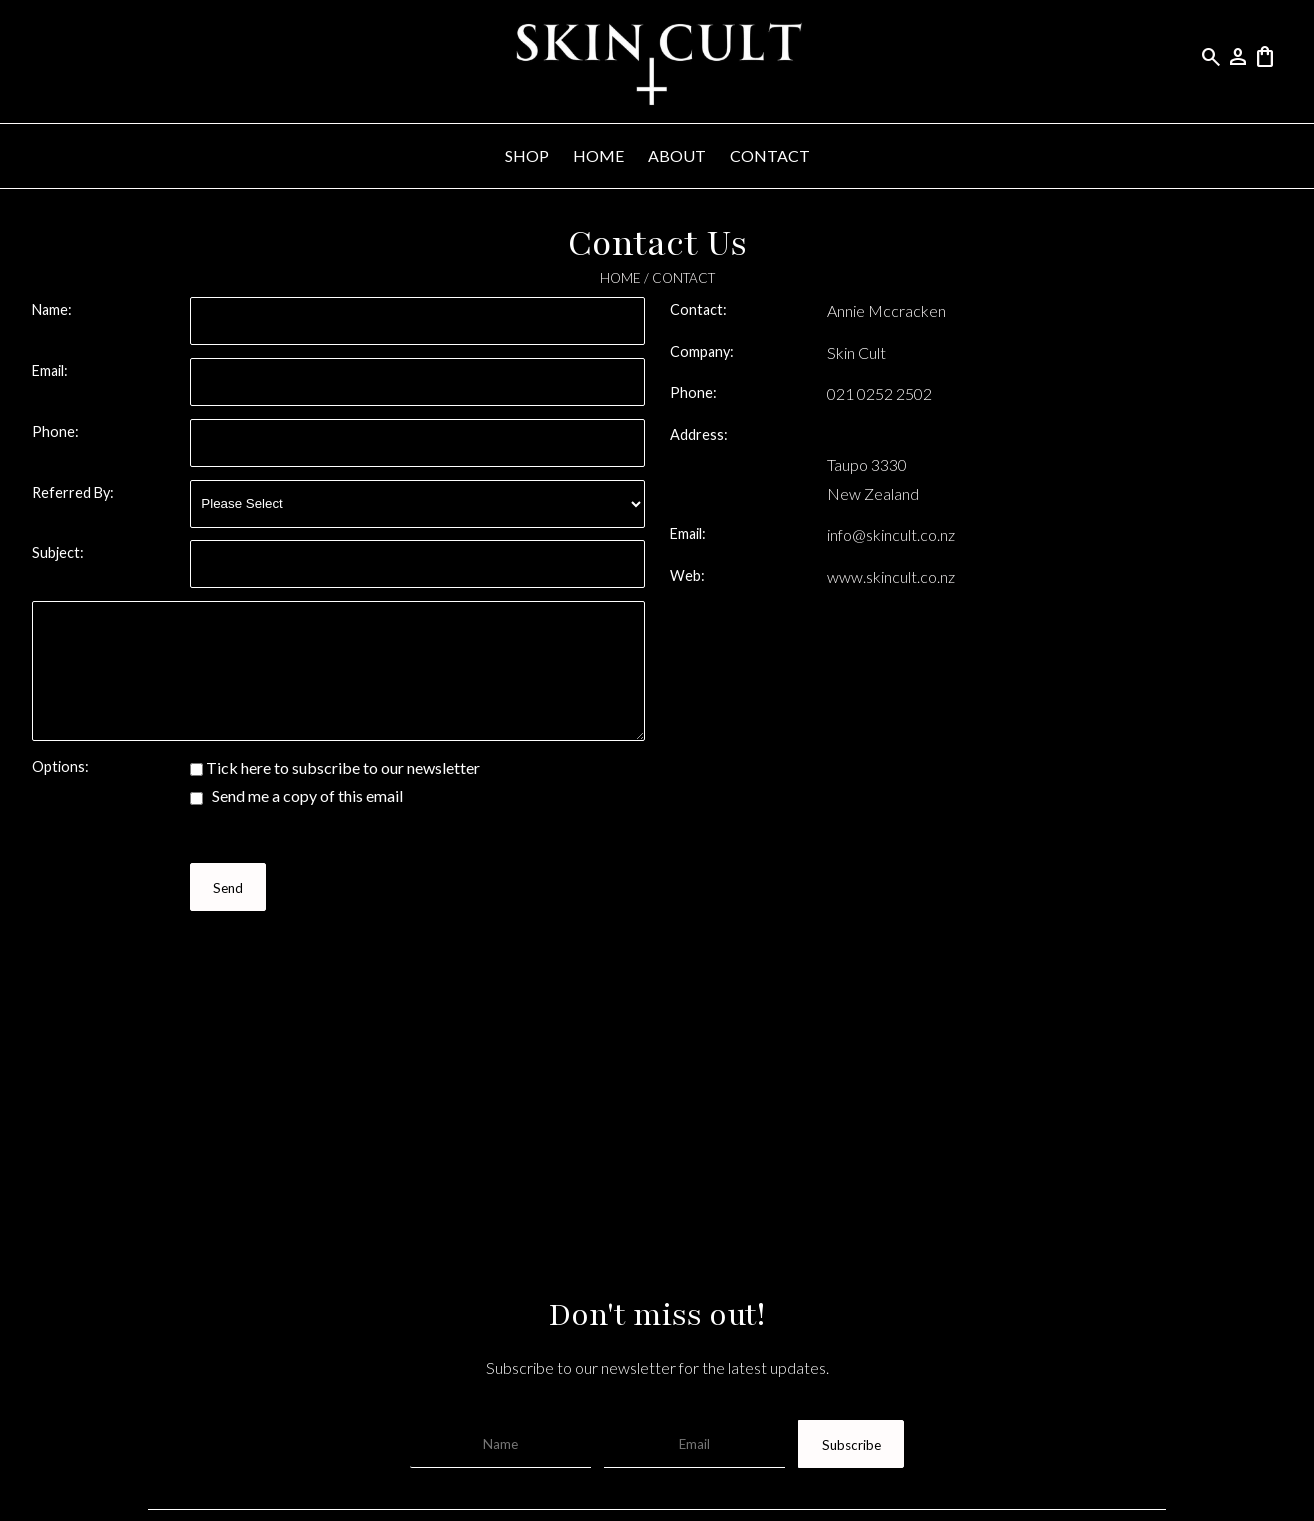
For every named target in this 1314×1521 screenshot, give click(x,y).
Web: (687, 575)
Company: (702, 351)
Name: (52, 309)
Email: (50, 370)
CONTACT (770, 155)
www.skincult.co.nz (891, 576)
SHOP (527, 155)
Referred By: (73, 492)
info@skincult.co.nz (891, 534)
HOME (598, 155)
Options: (60, 766)
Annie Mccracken (886, 310)
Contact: (698, 309)
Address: (699, 434)
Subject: (58, 552)
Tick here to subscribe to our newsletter (335, 767)
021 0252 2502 (879, 393)
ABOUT (677, 155)
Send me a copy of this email (296, 795)
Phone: (55, 431)
